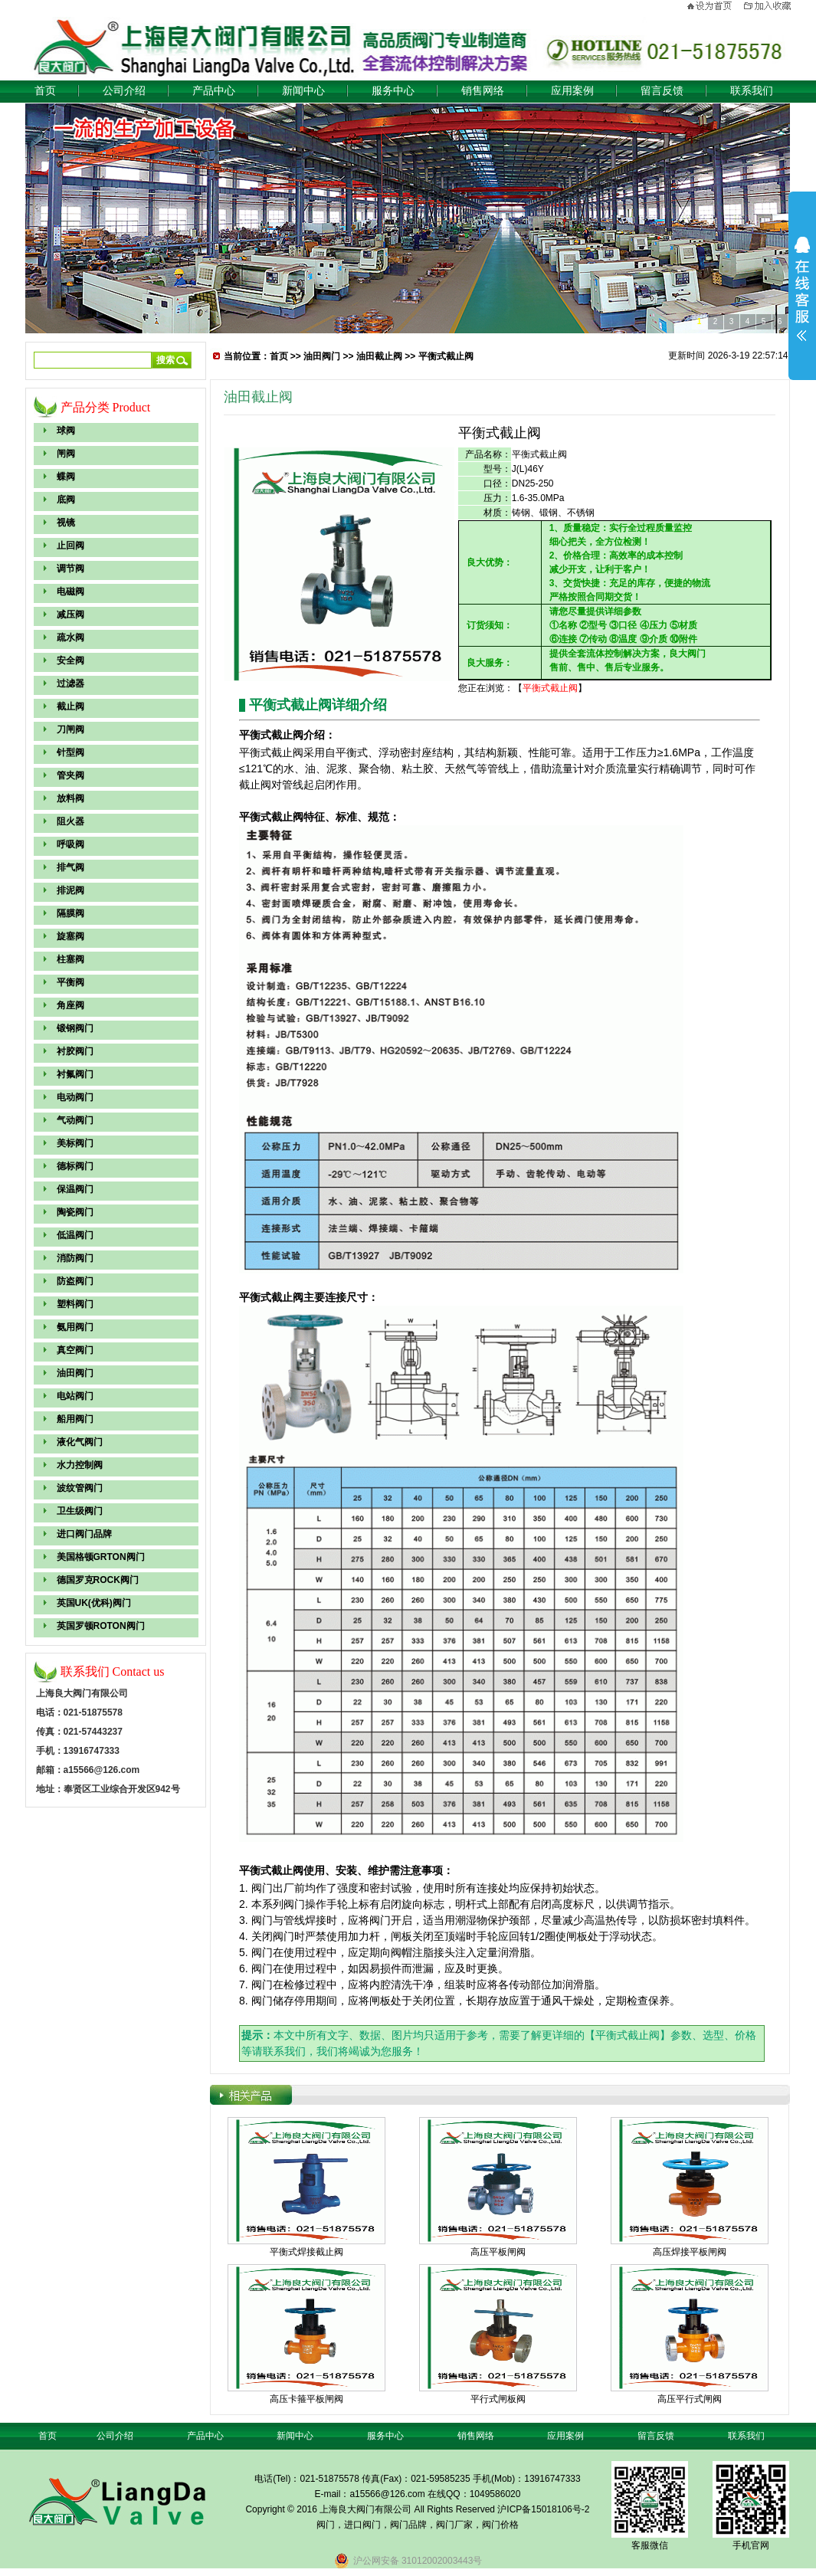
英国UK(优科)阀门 (94, 1603)
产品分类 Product (106, 407)
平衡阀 (70, 982)
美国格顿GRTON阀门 (101, 1557)
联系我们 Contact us (113, 1671)
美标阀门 (75, 1143)
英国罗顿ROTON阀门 (101, 1626)
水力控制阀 (80, 1465)
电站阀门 (75, 1396)
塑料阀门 (75, 1304)
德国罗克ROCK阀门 (98, 1580)
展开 (802, 289)
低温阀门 (75, 1235)
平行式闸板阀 (498, 2399)
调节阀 (70, 568)
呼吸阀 (70, 844)
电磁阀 (70, 591)
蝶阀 (66, 476)
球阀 (66, 430)
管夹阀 (70, 775)
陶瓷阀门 (75, 1212)
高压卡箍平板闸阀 (306, 2399)
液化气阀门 (80, 1442)
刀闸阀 (70, 729)
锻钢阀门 (75, 1028)
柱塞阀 (70, 959)
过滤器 (70, 683)
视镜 (66, 522)
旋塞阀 (70, 936)
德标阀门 (75, 1166)
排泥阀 (70, 890)
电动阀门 (75, 1097)
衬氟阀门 (75, 1074)
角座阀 (70, 1005)
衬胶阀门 (75, 1051)
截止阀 (70, 706)
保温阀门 (75, 1189)
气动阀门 (75, 1120)
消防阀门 (75, 1258)
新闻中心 (303, 91)
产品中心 (213, 91)
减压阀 (70, 614)
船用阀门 (75, 1419)
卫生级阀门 (80, 1511)
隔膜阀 (70, 913)
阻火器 (70, 821)
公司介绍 (124, 91)
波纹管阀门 (80, 1488)
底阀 (66, 499)
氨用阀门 (75, 1327)
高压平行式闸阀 (689, 2399)
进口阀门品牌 (84, 1534)
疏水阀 (70, 637)
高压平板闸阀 (498, 2252)
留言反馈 (662, 91)
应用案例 (572, 91)
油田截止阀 (379, 356)
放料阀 (70, 798)
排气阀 (70, 867)
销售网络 (482, 91)
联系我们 (751, 91)
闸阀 (66, 453)
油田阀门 (75, 1373)
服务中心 (393, 91)
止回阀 (70, 545)
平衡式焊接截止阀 (306, 2252)
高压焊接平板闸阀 (689, 2252)
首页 (45, 91)
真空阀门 (75, 1350)
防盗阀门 (75, 1281)
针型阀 (70, 752)
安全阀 (70, 660)
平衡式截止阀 (446, 356)
